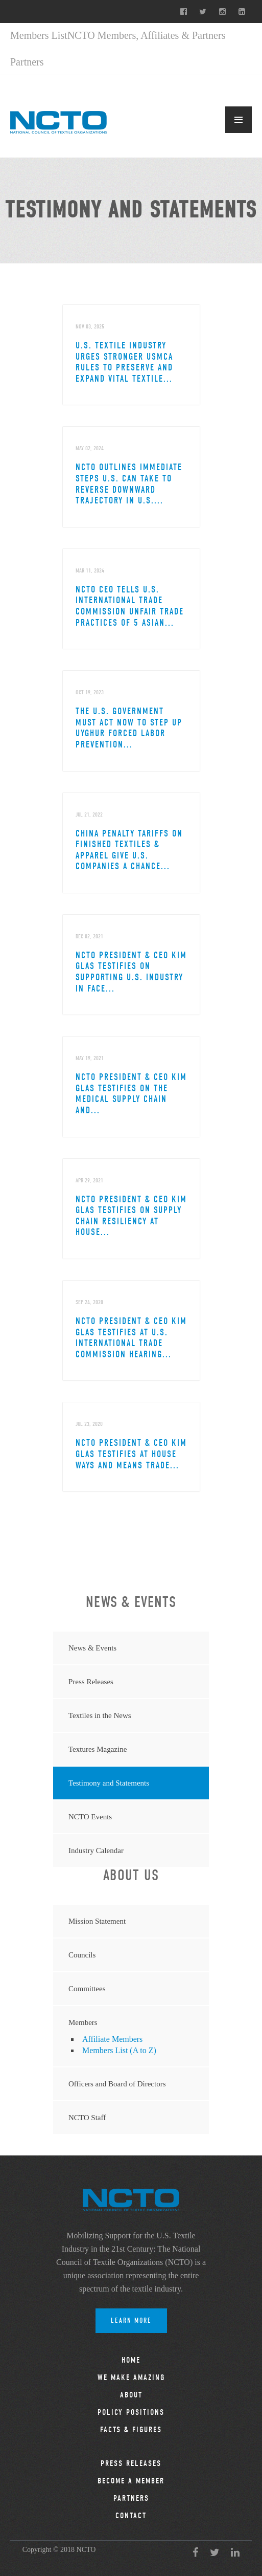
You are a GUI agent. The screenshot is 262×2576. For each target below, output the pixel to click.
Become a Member (131, 2480)
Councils (82, 1955)
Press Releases (90, 1682)
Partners (27, 62)
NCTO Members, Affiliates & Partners (146, 35)
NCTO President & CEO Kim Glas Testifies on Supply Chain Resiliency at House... (131, 1216)
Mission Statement (97, 1921)
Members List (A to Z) (119, 2050)
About (131, 2394)
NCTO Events (90, 1817)
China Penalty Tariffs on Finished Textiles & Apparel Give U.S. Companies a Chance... (129, 850)
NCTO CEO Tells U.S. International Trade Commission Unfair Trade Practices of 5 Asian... (130, 606)
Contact (131, 2515)
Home (131, 2360)
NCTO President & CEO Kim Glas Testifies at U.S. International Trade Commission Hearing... (131, 1338)
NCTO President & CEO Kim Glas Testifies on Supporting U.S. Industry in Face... (131, 972)
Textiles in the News (99, 1715)
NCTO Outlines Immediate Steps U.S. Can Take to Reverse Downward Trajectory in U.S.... (129, 484)
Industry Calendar (96, 1850)
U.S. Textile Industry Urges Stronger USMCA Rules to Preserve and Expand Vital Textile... (124, 362)
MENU (238, 119)
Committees (87, 1989)
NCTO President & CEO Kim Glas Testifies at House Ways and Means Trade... (131, 1454)
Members (83, 2022)
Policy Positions (131, 2412)
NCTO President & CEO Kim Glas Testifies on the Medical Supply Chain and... (131, 1094)
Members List (38, 35)
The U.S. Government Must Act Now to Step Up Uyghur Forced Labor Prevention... (129, 728)
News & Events (92, 1648)
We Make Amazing (131, 2377)
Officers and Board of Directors (117, 2084)
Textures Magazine (97, 1749)
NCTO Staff (87, 2117)
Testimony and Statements (108, 1783)
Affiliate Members (112, 2039)
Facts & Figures (131, 2429)
